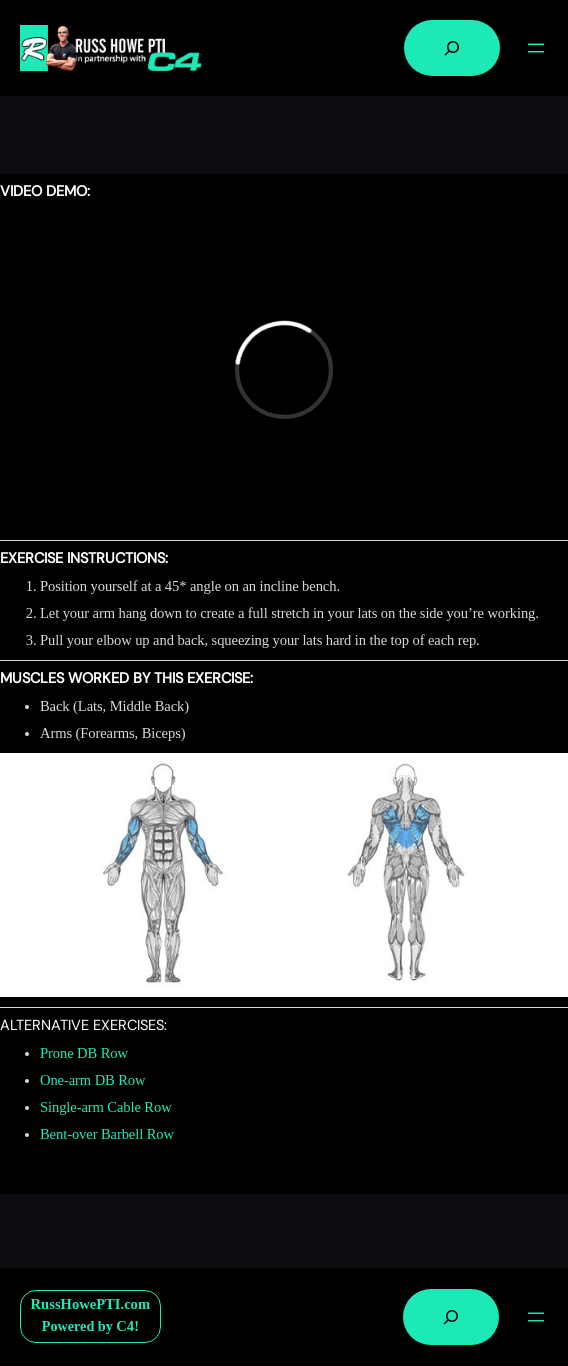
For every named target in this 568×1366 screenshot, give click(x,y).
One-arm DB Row (93, 1080)
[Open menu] (536, 48)
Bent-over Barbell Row (107, 1134)
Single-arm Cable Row (106, 1107)
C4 (125, 1326)
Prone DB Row (84, 1053)
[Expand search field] (452, 48)
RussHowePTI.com (90, 1304)
